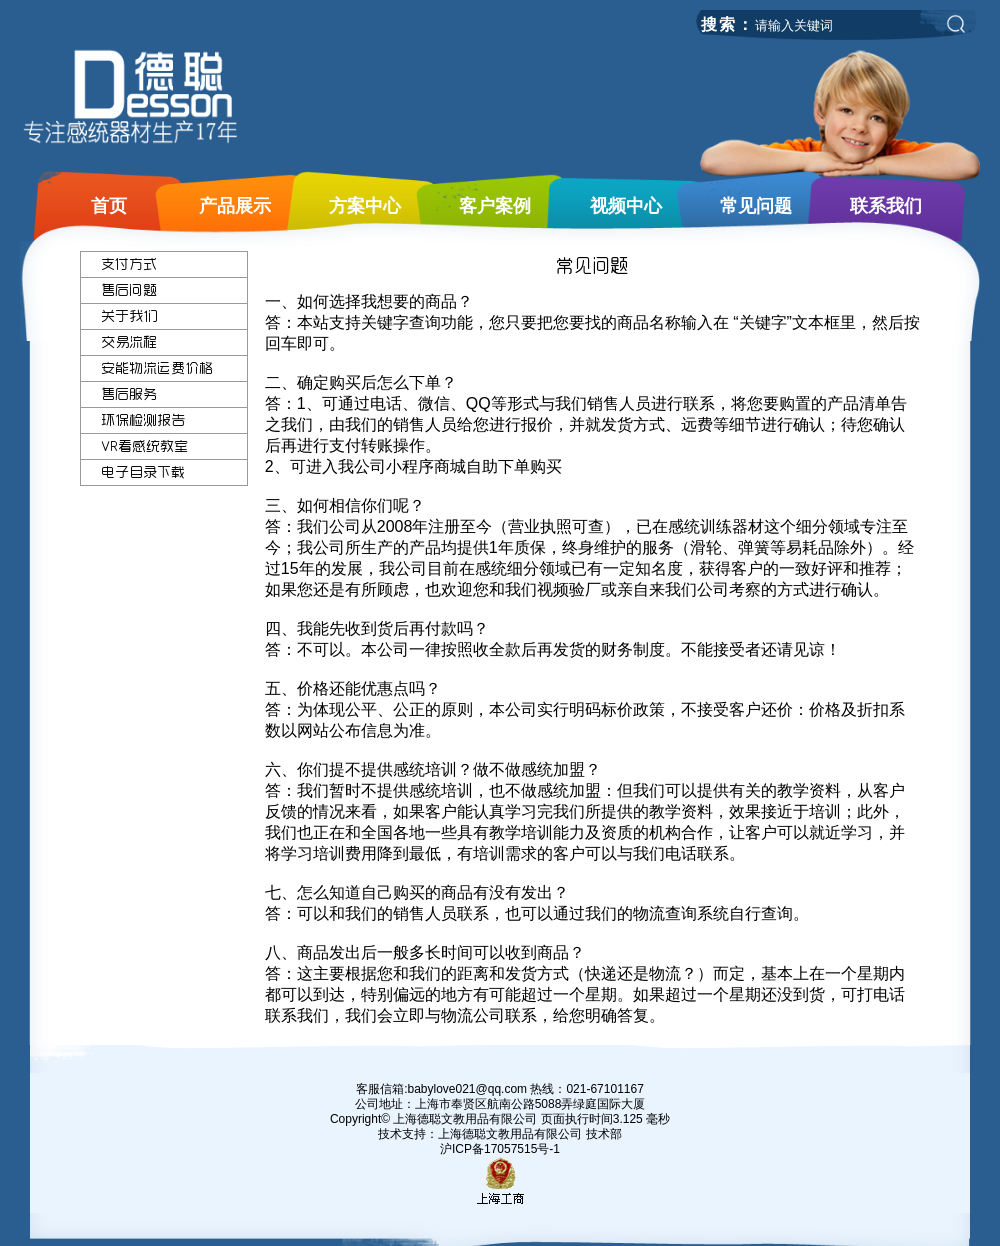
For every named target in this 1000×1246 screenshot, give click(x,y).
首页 (109, 206)
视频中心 (626, 206)
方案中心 (365, 206)
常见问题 (756, 206)
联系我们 (886, 206)
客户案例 (495, 206)
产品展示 (235, 206)
